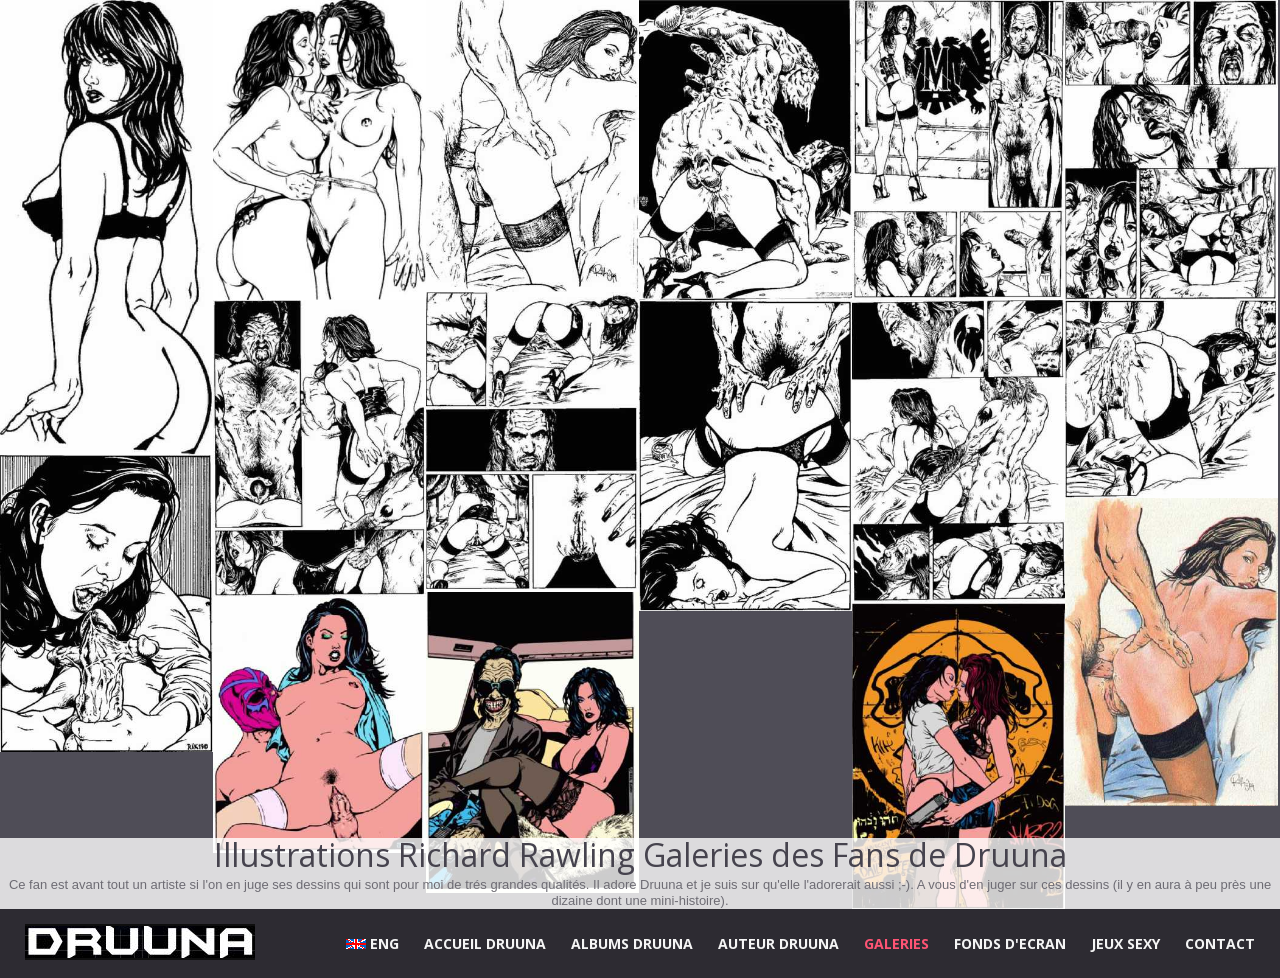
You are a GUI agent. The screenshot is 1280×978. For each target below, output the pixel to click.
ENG (372, 943)
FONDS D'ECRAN (1010, 943)
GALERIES (896, 943)
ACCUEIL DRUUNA (485, 943)
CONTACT (1220, 943)
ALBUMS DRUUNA (632, 943)
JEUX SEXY (1125, 943)
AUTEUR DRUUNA (778, 943)
